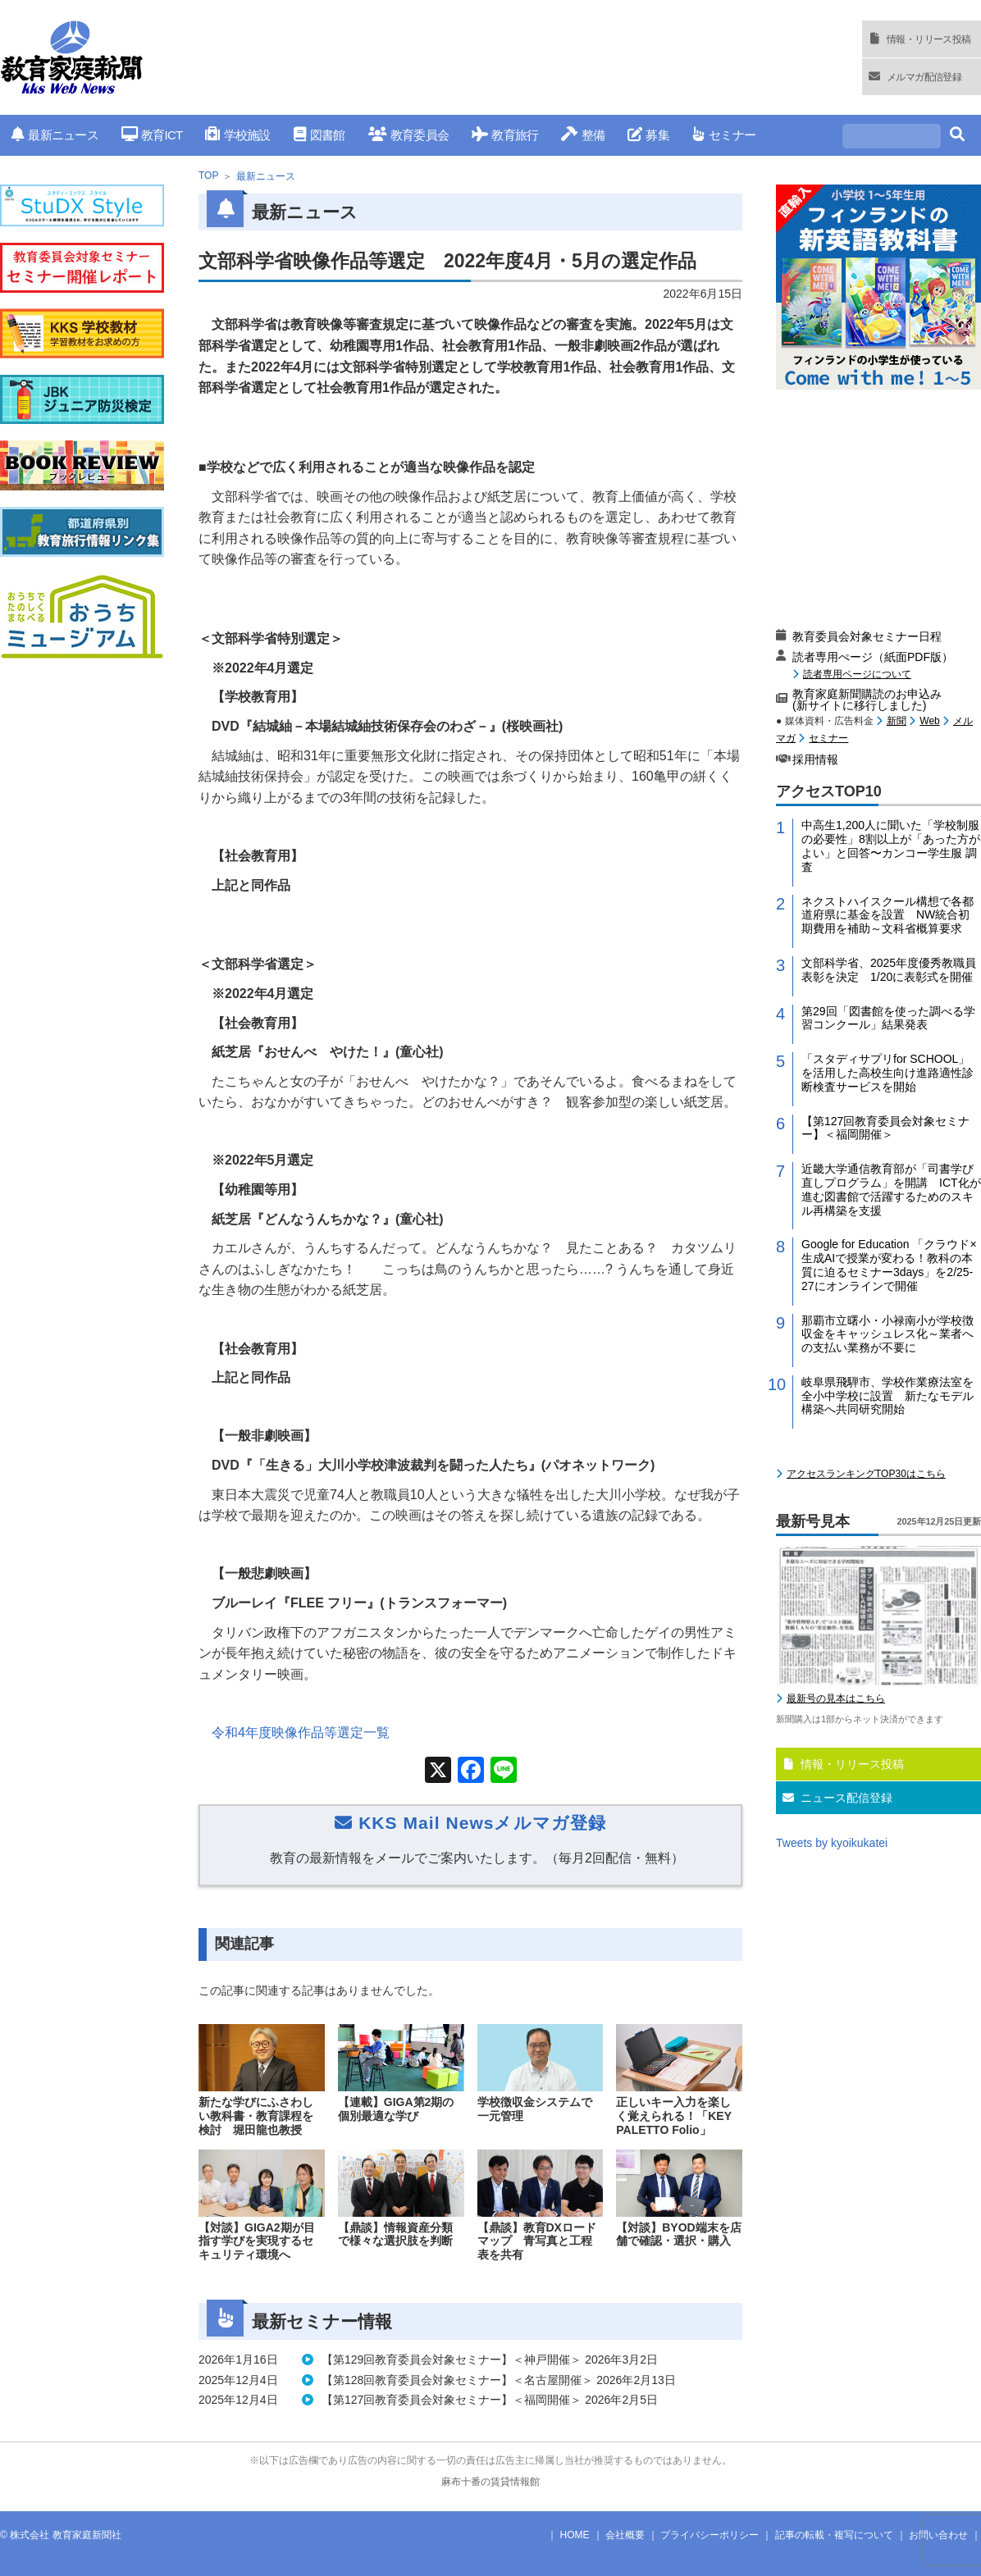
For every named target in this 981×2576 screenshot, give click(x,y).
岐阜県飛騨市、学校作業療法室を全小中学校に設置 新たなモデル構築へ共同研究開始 (887, 1395)
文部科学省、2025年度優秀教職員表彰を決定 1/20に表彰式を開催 (888, 969)
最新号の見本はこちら (836, 1698)
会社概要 (625, 2535)
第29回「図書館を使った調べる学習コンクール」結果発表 (888, 1018)
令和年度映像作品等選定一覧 (301, 1732)
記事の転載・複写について (834, 2535)
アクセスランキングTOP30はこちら (866, 1473)
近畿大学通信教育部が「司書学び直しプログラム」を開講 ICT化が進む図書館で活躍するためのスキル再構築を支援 (891, 1189)
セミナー (723, 135)
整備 (583, 135)
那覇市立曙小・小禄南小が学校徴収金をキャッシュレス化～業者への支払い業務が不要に (887, 1334)
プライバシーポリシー (709, 2535)
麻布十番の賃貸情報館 (490, 2481)
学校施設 (237, 135)
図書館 (319, 135)
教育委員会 (408, 135)
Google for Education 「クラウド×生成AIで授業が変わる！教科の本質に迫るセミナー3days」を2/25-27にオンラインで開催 (889, 1265)
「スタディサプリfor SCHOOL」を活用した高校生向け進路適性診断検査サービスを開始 (887, 1072)
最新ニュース (54, 135)
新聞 (896, 721)
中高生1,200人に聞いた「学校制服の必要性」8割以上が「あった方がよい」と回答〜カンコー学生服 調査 (890, 845)
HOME (575, 2535)
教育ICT (152, 135)
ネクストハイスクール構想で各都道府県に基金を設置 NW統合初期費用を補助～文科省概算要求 (887, 915)
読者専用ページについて (857, 673)
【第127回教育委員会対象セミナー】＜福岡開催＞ (885, 1128)
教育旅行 (505, 135)
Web (929, 721)
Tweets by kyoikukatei (831, 1842)
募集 (648, 135)
